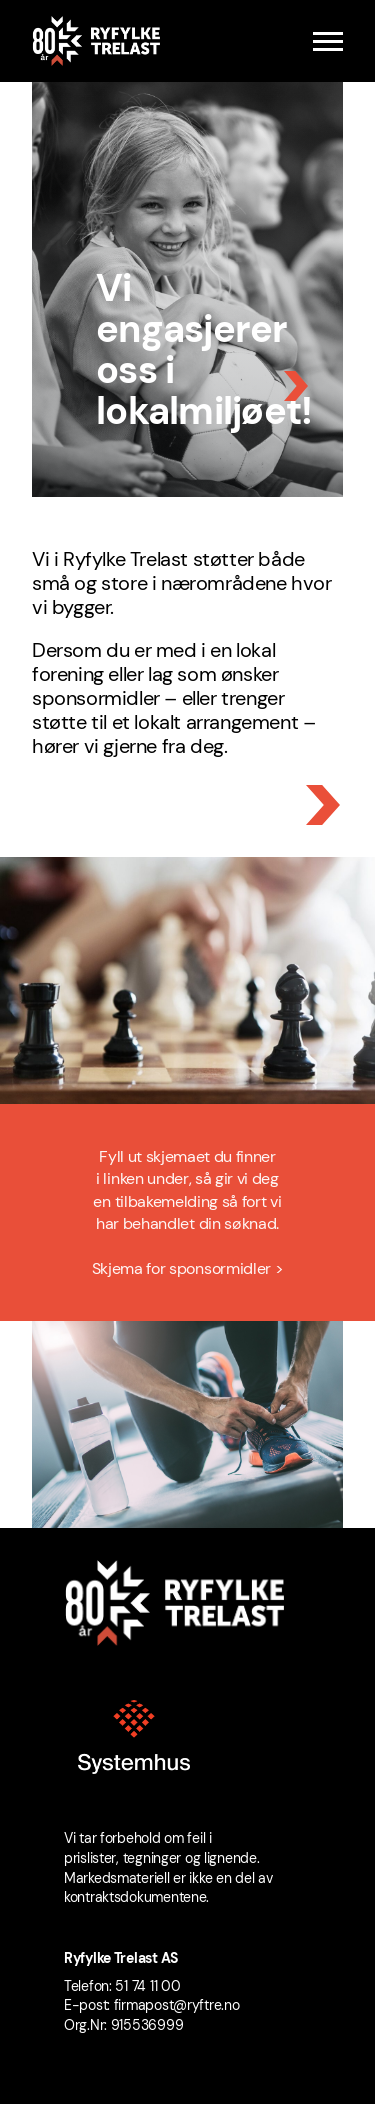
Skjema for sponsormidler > (188, 1272)
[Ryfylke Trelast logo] (96, 41)
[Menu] (328, 41)
